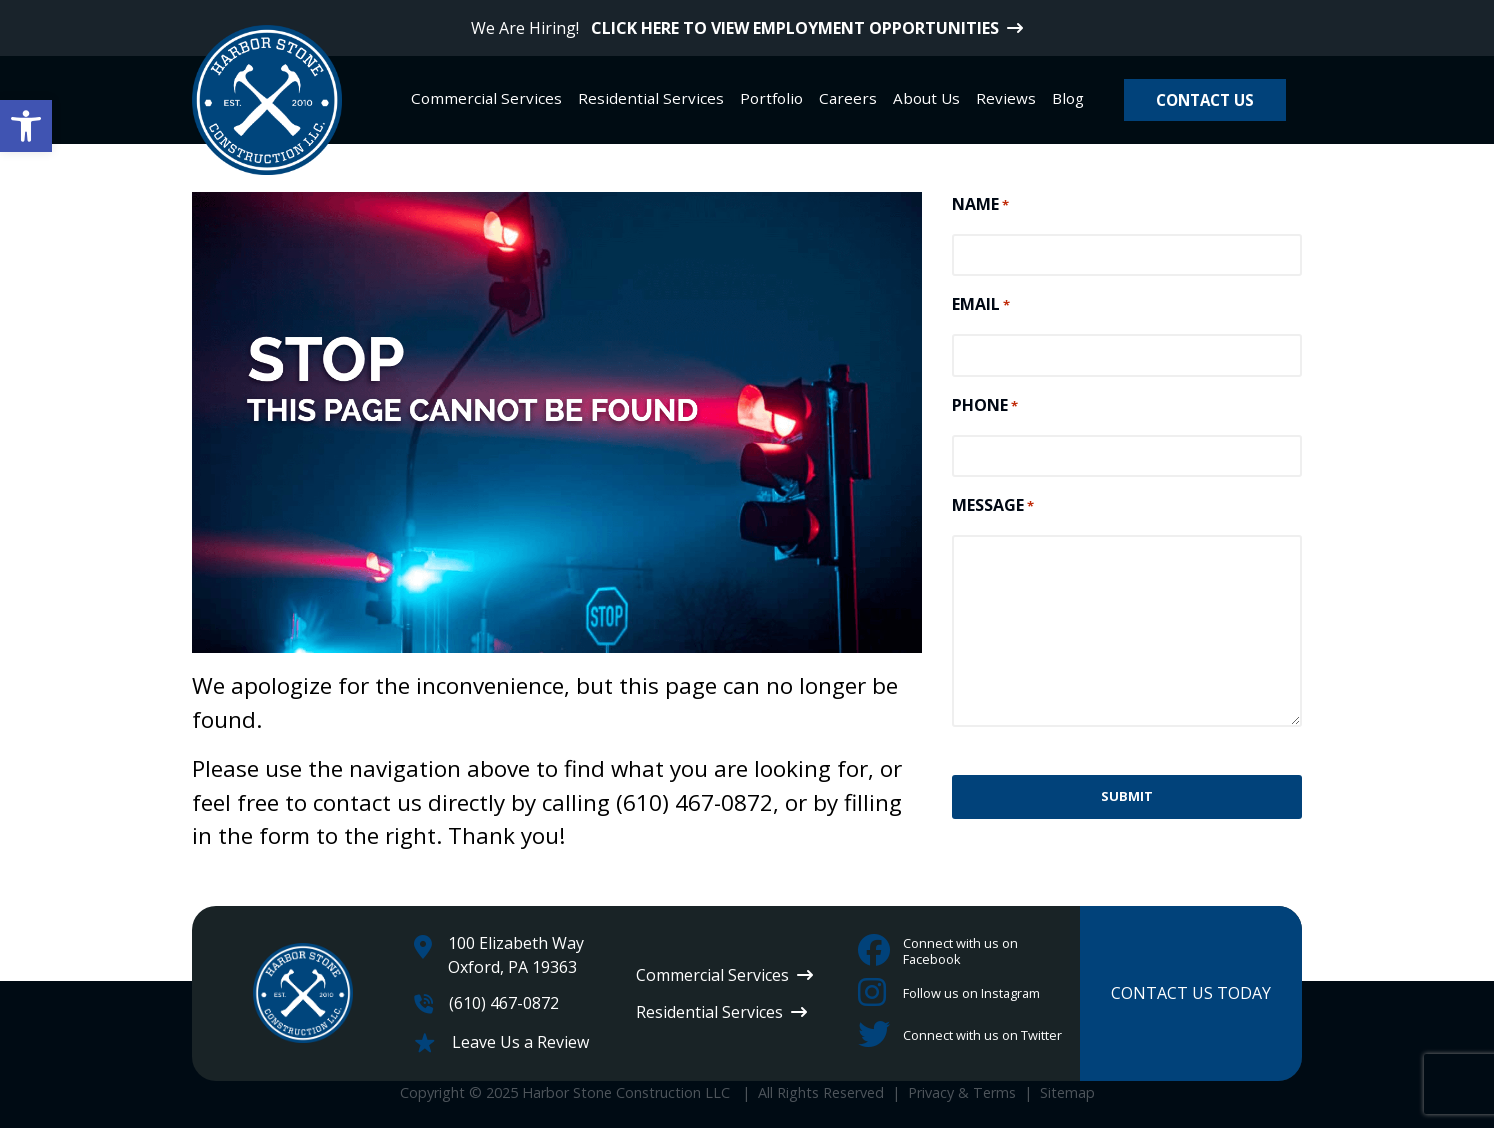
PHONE (985, 405)
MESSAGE (993, 505)
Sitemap (1067, 1092)
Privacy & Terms (962, 1092)
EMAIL (981, 304)
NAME (980, 204)
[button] (26, 126)
